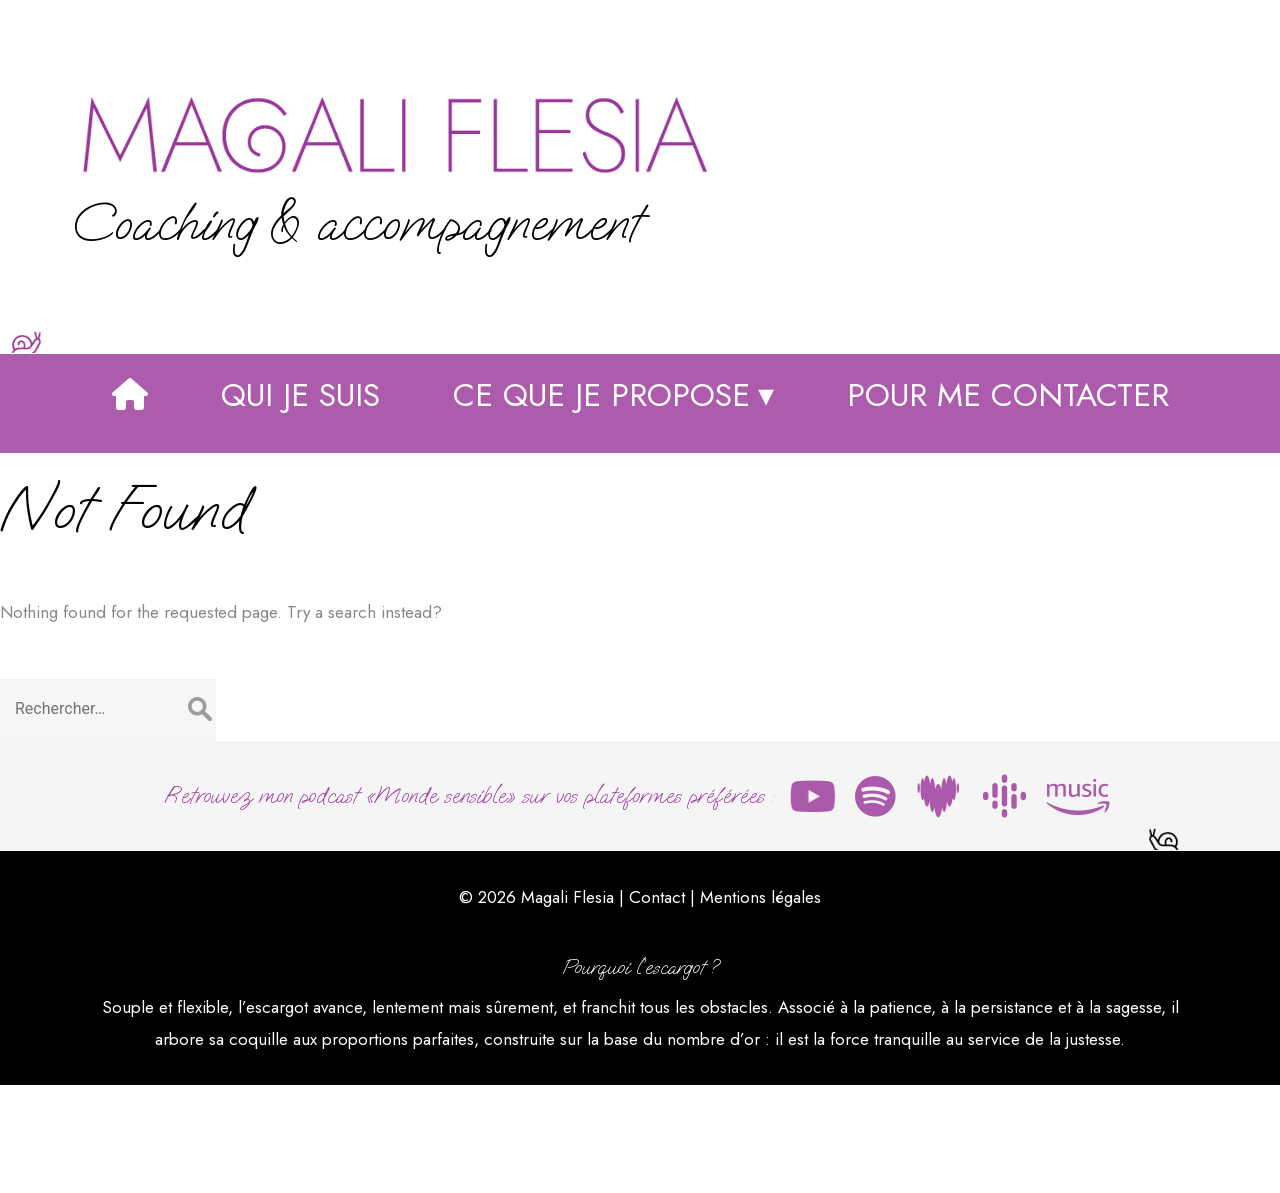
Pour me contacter (1008, 511)
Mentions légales (760, 1001)
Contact (657, 1001)
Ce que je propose (601, 511)
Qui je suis (300, 511)
